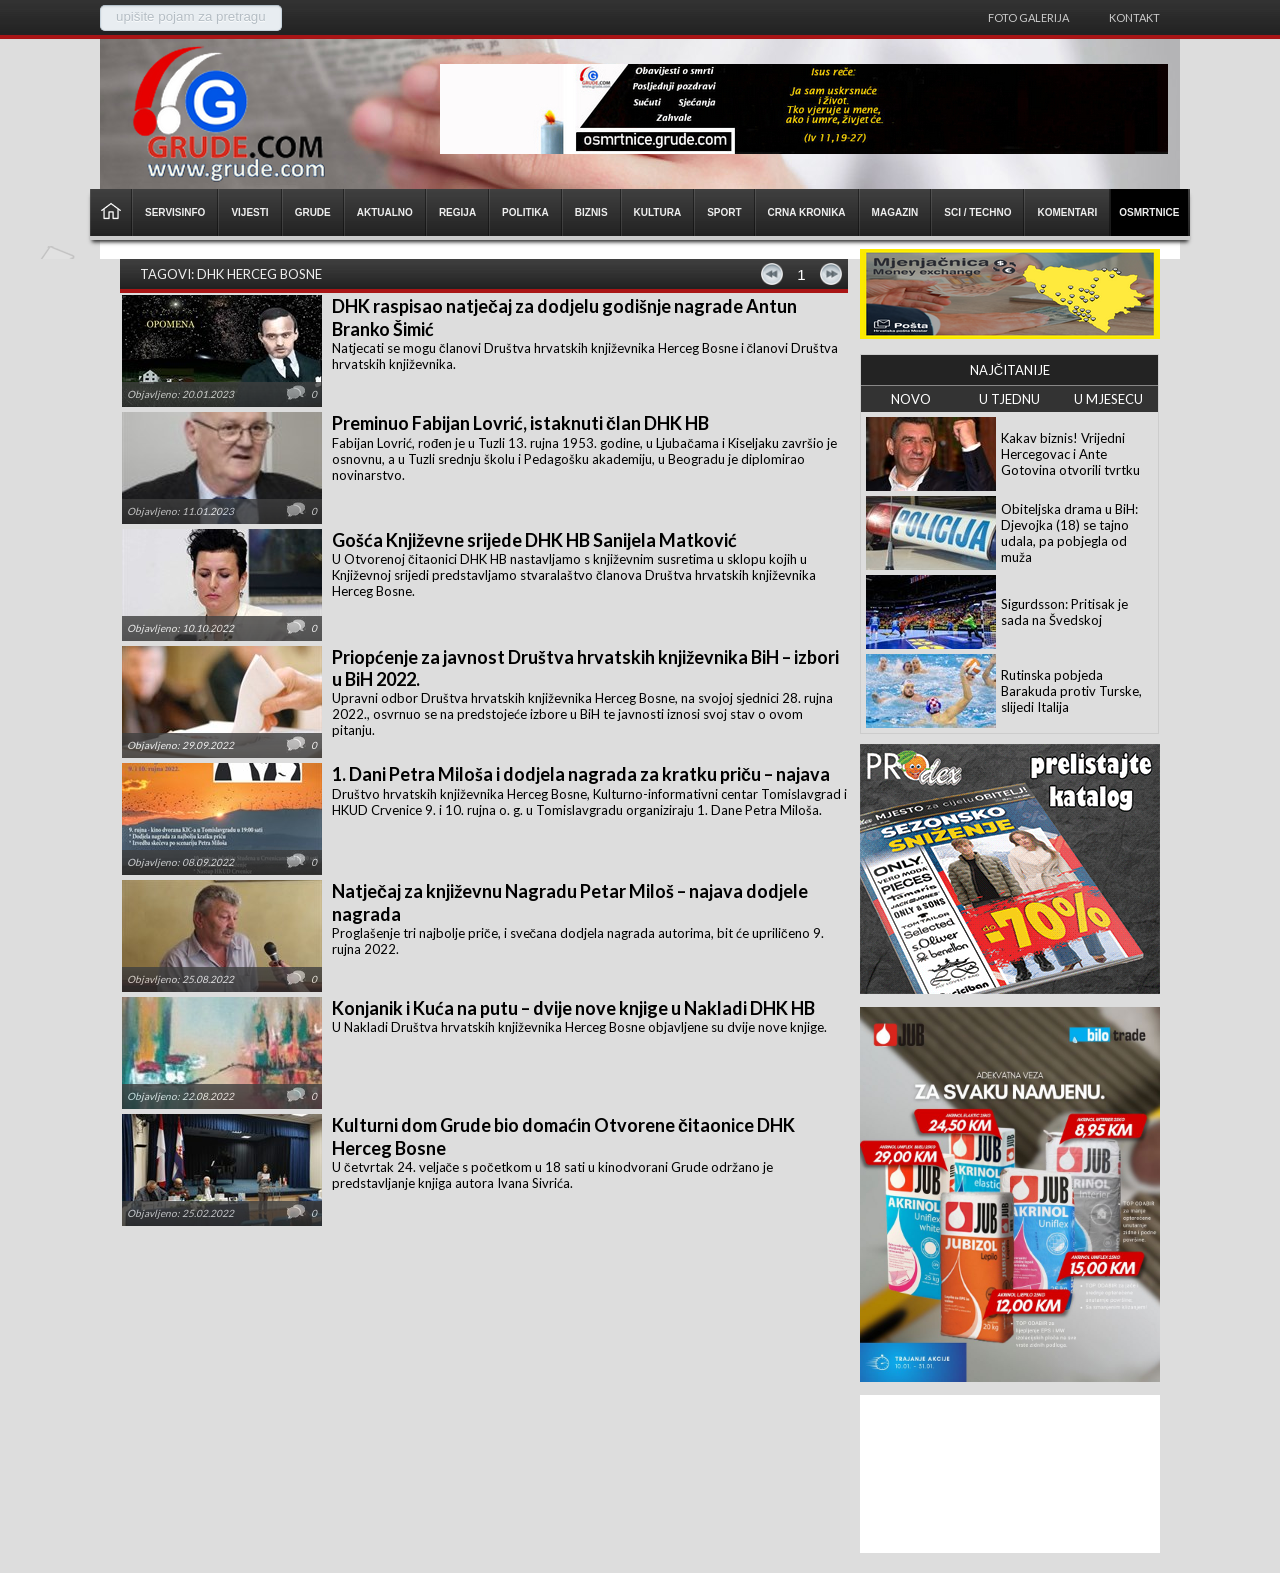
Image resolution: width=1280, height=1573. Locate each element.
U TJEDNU (1009, 399)
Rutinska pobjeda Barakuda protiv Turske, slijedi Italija (1071, 691)
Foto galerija (1028, 17)
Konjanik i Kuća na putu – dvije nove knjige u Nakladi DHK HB (573, 1008)
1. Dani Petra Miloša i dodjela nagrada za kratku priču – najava (581, 774)
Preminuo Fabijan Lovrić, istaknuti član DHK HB (520, 423)
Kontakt (1134, 17)
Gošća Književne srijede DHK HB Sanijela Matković (534, 540)
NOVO (911, 399)
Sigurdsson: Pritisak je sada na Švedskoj (1064, 612)
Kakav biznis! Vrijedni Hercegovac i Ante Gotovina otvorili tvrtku (1070, 454)
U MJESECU (1108, 399)
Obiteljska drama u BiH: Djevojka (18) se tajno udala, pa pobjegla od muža (1069, 533)
